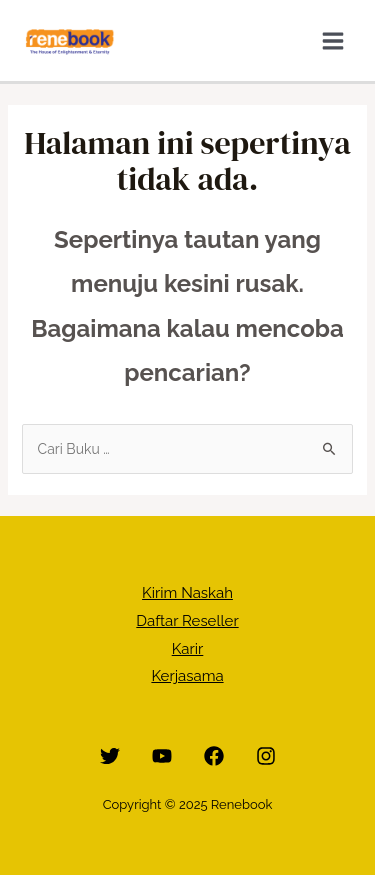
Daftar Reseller (187, 621)
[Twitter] (110, 756)
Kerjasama (187, 676)
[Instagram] (266, 756)
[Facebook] (214, 756)
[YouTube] (162, 756)
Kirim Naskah (187, 593)
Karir (188, 649)
